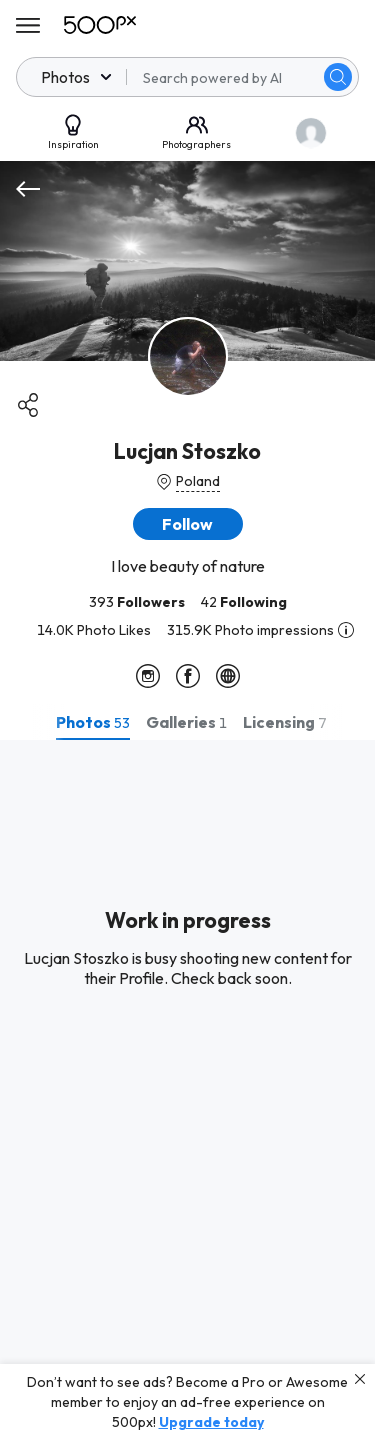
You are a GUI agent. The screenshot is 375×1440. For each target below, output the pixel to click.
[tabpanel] (187, 1090)
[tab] (93, 722)
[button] (188, 524)
